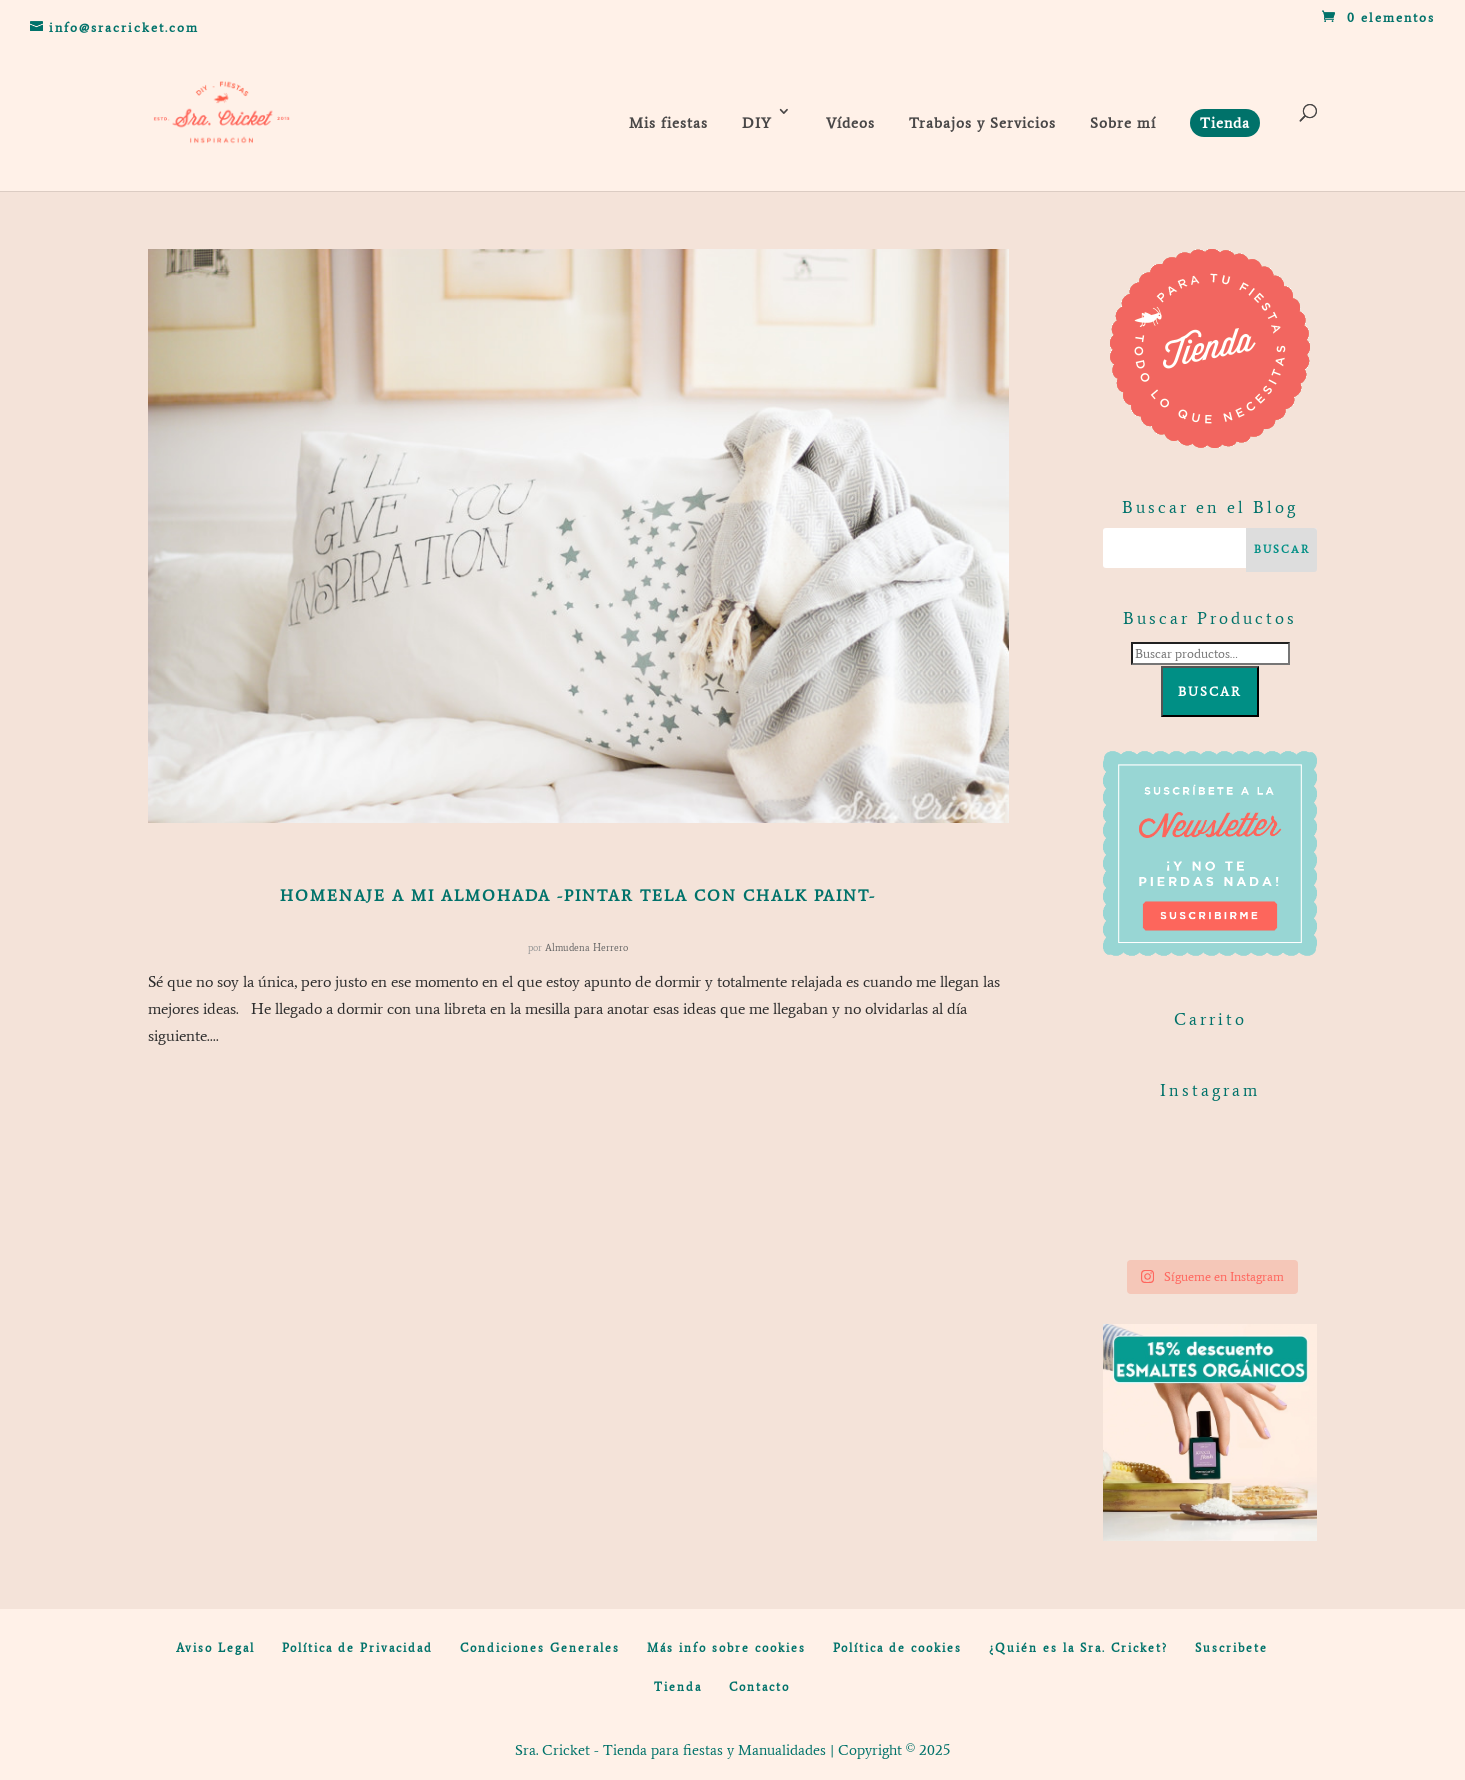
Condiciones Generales (540, 1648)
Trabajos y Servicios (982, 123)
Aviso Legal (215, 1648)
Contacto (759, 1687)
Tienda (678, 1687)
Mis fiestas (668, 123)
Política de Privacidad (357, 1648)
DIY (757, 123)
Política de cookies (897, 1648)
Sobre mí (1123, 123)
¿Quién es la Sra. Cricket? (1078, 1648)
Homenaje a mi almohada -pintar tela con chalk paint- (578, 895)
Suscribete (1231, 1648)
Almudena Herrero (586, 947)
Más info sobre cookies (726, 1648)
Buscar (1210, 691)
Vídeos (850, 123)
